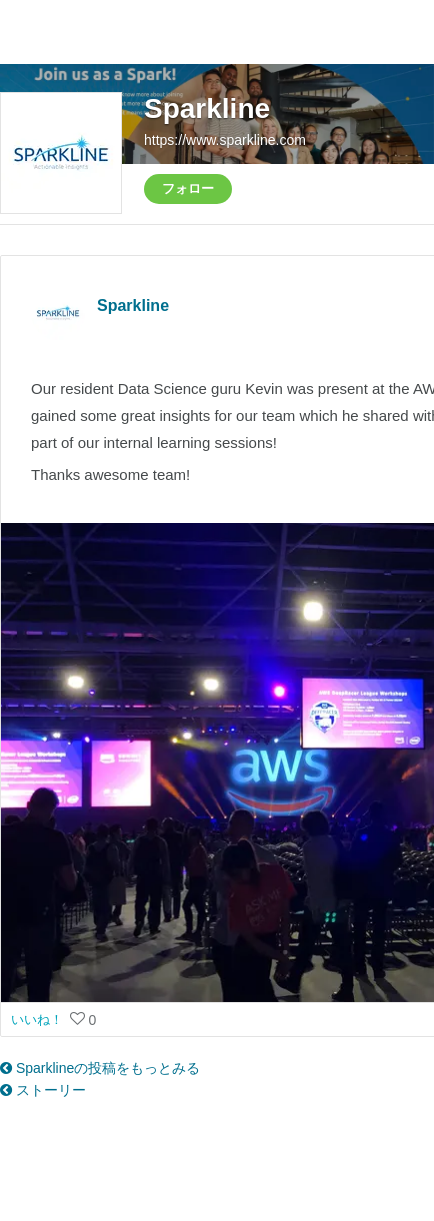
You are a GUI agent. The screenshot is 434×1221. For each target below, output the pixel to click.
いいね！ (39, 1019)
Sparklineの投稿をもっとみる (100, 1068)
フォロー (188, 188)
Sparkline (207, 108)
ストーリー (43, 1090)
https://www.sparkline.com (225, 140)
